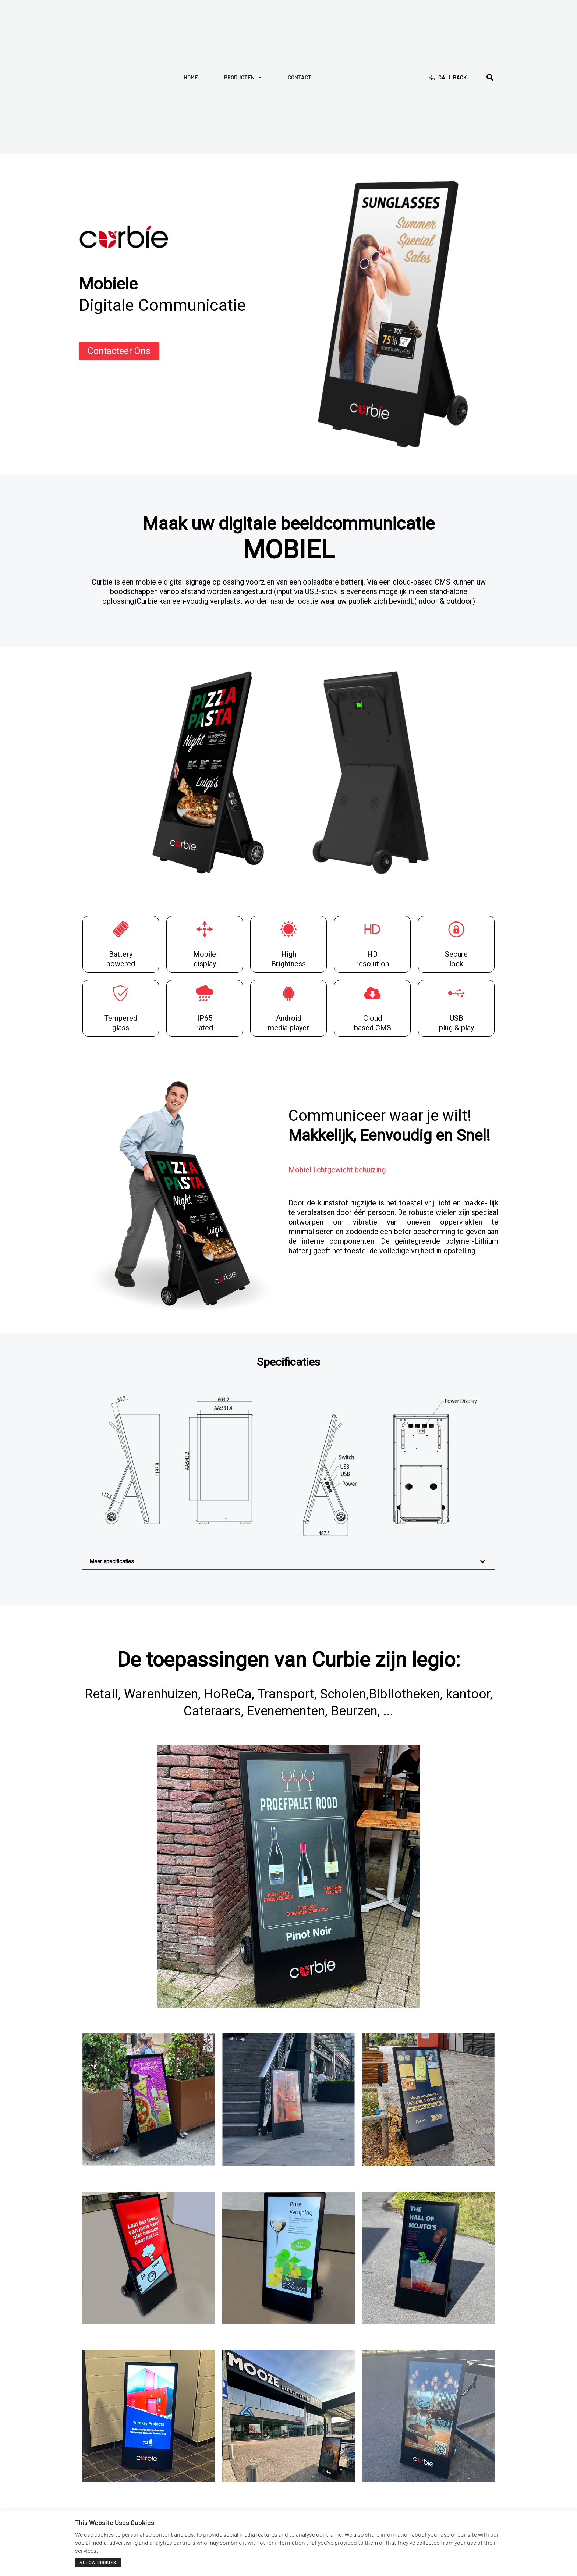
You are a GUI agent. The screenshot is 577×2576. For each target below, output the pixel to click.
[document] (288, 1288)
